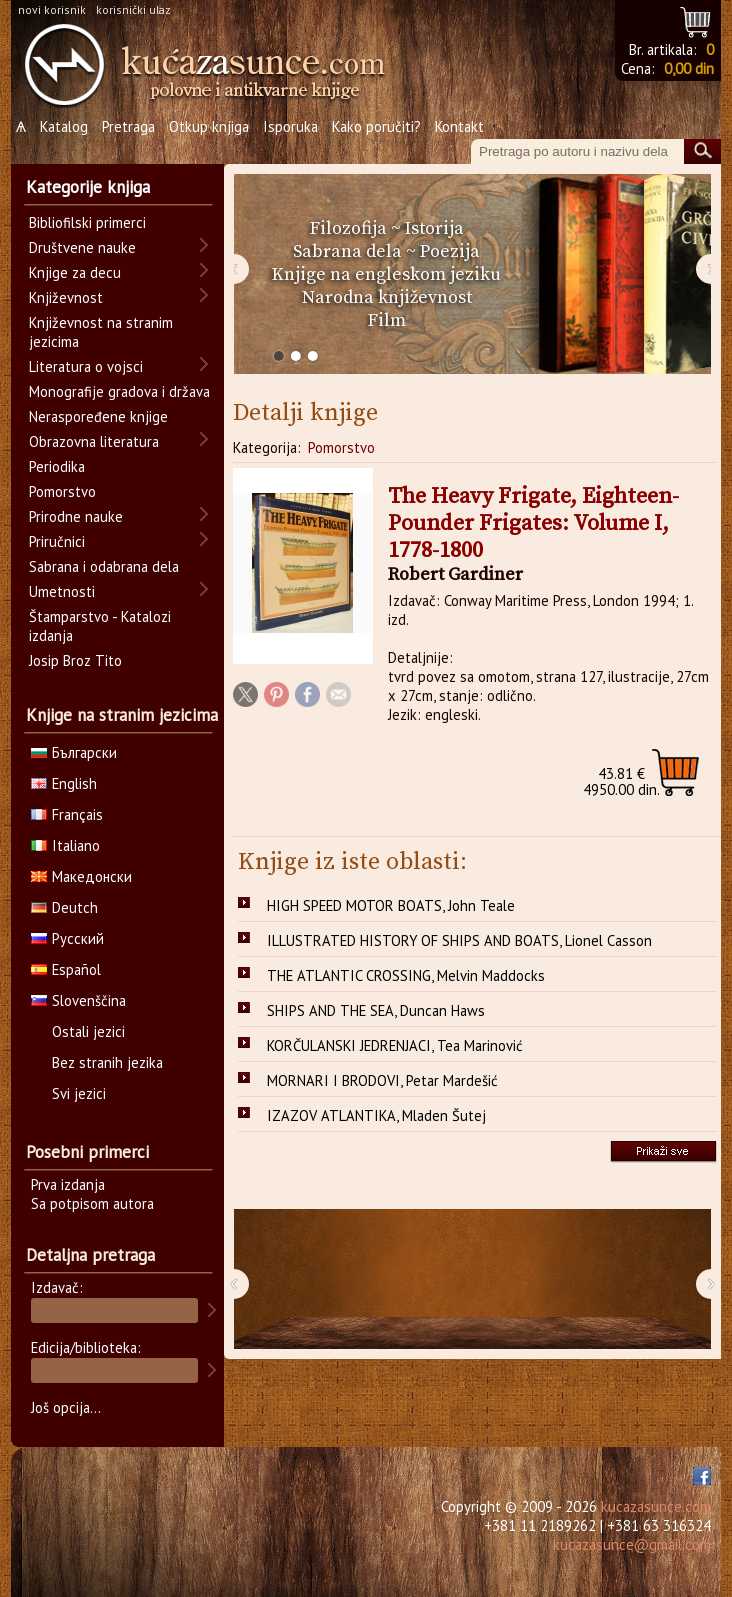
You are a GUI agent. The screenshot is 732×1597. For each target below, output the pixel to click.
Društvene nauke (82, 247)
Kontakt (459, 126)
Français (67, 814)
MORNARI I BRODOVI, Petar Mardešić (382, 1080)
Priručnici (57, 541)
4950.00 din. (621, 781)
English (64, 783)
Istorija (434, 228)
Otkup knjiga (209, 126)
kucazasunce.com (656, 1506)
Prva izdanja (68, 1184)
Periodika (57, 466)
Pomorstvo (341, 447)
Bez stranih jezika (107, 1062)
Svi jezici (79, 1093)
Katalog (64, 126)
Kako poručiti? (376, 126)
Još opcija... (66, 1407)
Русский (67, 938)
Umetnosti (62, 591)
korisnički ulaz (133, 9)
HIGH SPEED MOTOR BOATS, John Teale (391, 905)
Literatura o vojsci (86, 366)
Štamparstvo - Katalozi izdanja (100, 626)
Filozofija (348, 228)
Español (66, 969)
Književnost (66, 297)
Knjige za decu (75, 272)
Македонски (81, 876)
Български (74, 752)
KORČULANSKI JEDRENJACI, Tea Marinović (395, 1045)
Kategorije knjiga (88, 187)
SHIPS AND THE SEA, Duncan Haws (376, 1010)
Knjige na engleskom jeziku (386, 274)
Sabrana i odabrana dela (104, 566)
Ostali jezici (88, 1031)
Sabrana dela (347, 251)
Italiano (65, 845)
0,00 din (689, 68)
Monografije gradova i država (119, 391)
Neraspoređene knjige (98, 416)
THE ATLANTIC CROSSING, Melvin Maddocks (406, 975)
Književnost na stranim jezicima (101, 332)
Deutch (64, 907)
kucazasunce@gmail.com (632, 1544)
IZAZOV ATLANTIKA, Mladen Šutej (376, 1115)
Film (387, 320)
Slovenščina (78, 1000)
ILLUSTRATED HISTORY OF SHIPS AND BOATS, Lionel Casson (459, 940)
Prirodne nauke (76, 516)
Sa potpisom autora (92, 1203)
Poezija (450, 251)
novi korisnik (52, 9)
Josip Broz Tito (75, 660)
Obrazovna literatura (94, 441)
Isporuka (290, 126)
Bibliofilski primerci (87, 222)
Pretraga (128, 126)
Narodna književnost (387, 297)
